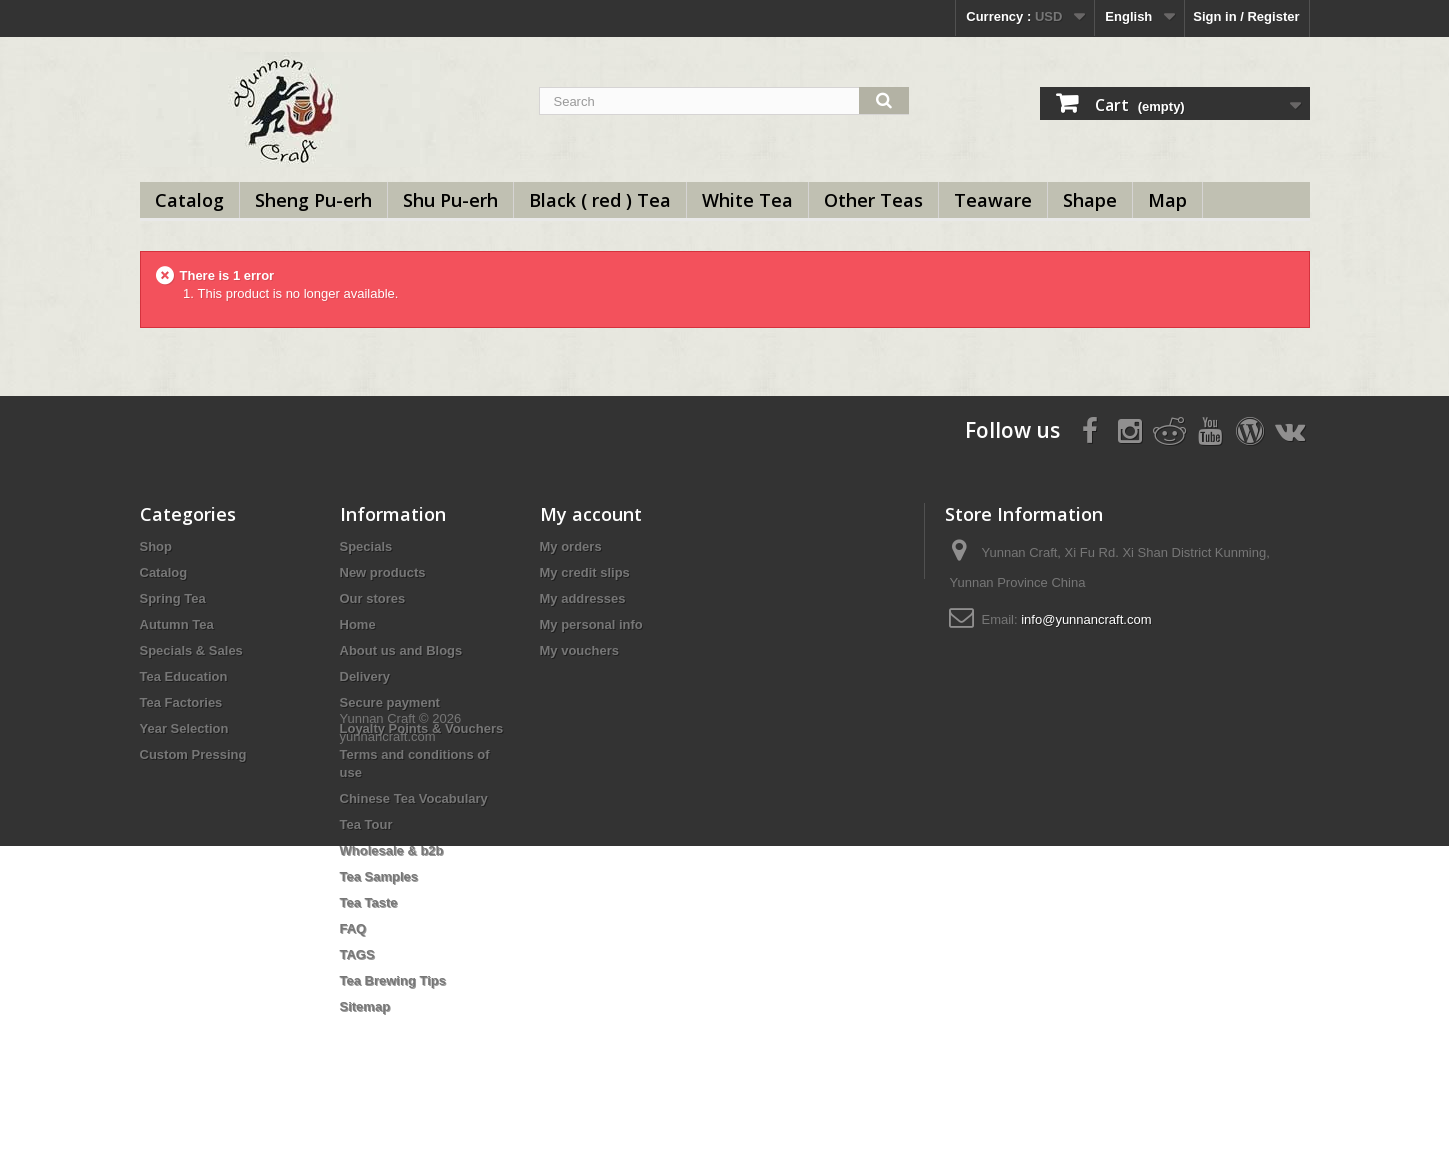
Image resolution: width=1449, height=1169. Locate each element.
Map (1167, 200)
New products (383, 572)
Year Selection (184, 728)
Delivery (365, 676)
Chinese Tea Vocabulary (414, 798)
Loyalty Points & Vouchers (422, 728)
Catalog (189, 200)
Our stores (373, 598)
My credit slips (585, 572)
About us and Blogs (401, 650)
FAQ (353, 928)
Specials (366, 546)
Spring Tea (173, 598)
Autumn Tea (177, 624)
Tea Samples (379, 876)
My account (591, 514)
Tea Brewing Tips (393, 980)
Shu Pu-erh (450, 200)
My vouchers (579, 650)
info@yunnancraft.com (1086, 619)
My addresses (583, 598)
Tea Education (184, 676)
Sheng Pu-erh (313, 200)
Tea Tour (366, 824)
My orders (571, 546)
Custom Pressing (193, 754)
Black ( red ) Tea (600, 200)
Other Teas (873, 200)
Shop (156, 546)
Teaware (993, 200)
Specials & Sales (191, 650)
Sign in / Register (1246, 16)
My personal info (591, 624)
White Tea (747, 200)
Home (358, 624)
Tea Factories (181, 702)
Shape (1090, 200)
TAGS (357, 954)
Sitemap (365, 1006)
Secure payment (390, 702)
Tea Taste (369, 902)
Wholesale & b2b (392, 850)
